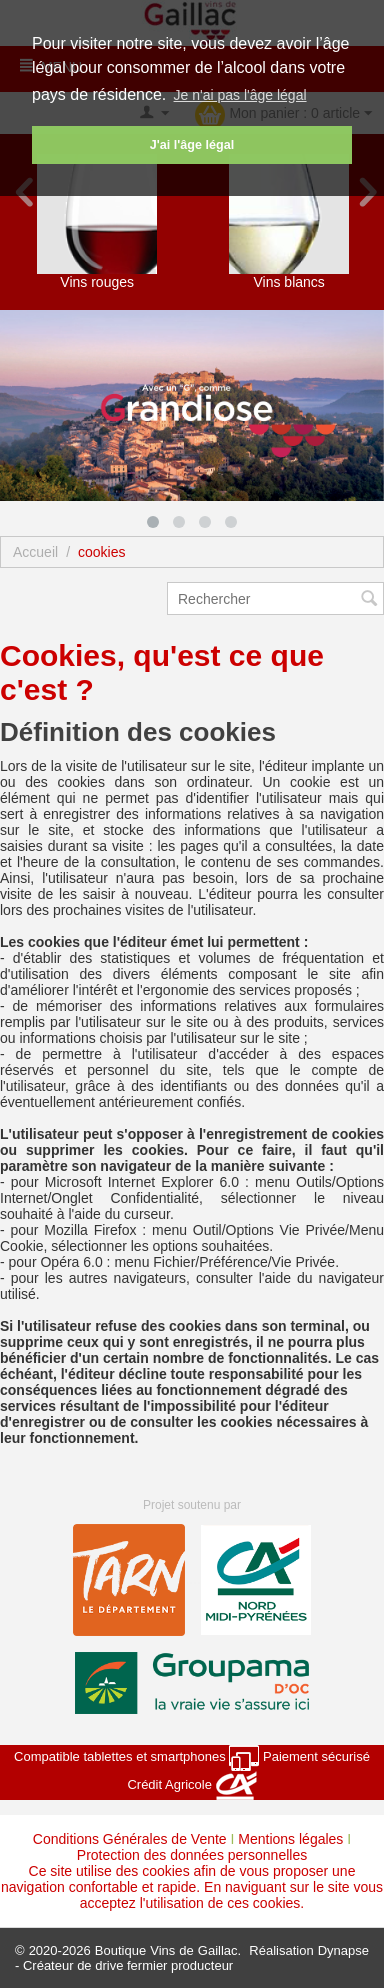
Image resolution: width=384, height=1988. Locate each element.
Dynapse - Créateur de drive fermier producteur (192, 1958)
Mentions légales (290, 1839)
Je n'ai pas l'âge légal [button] (240, 95)
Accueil (35, 552)
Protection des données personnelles (192, 1855)
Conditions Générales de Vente (130, 1839)
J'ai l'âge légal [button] (192, 145)
